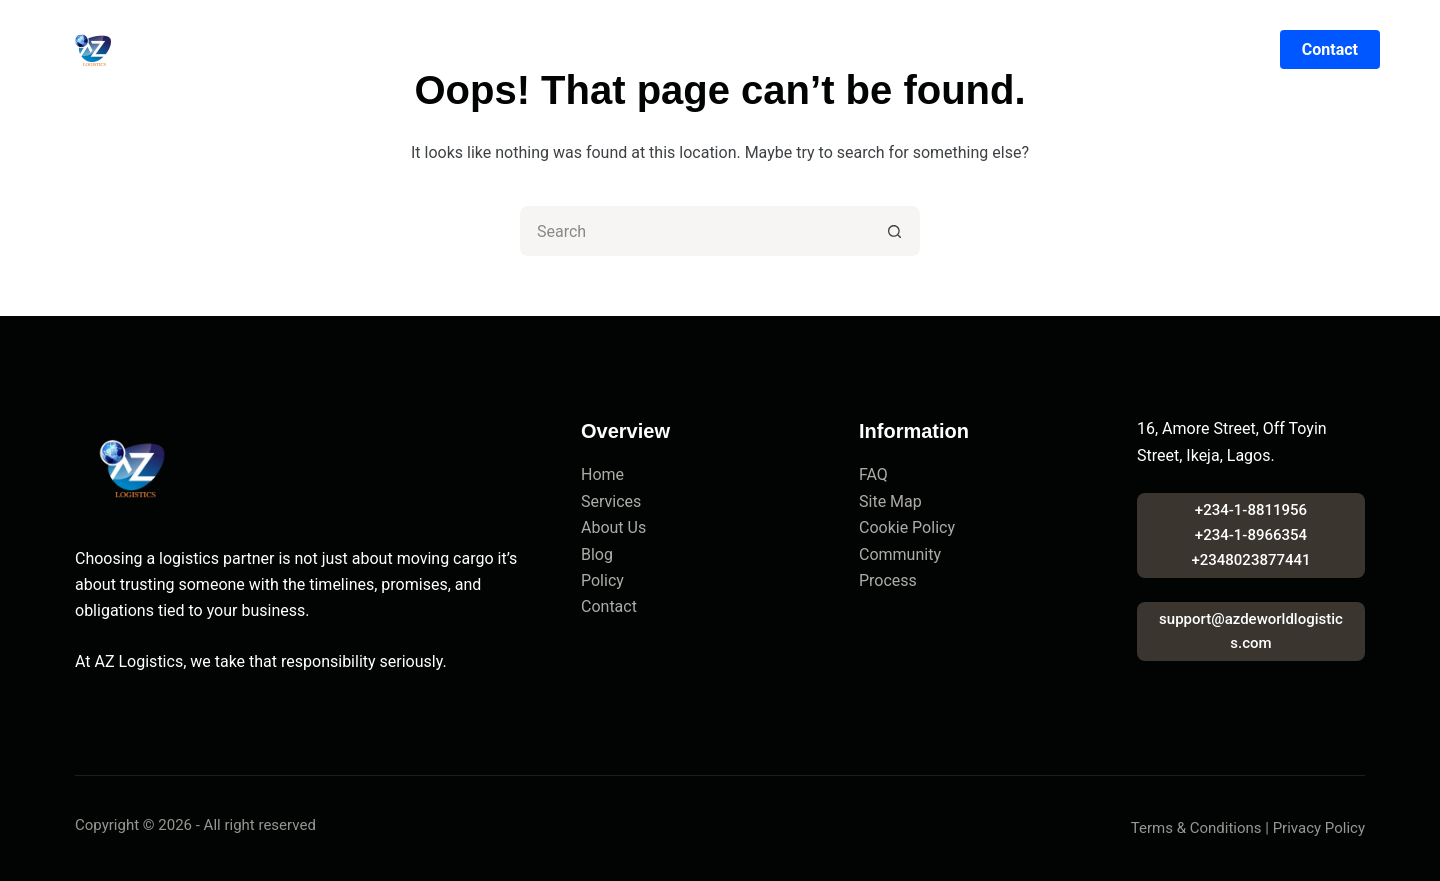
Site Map (890, 501)
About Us (613, 527)
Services (611, 501)
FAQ (873, 474)
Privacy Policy (1319, 828)
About (515, 50)
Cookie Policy (907, 527)
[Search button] (895, 231)
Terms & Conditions (1196, 828)
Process (888, 580)
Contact (952, 50)
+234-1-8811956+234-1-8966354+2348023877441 (1250, 535)
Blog (870, 50)
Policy (602, 580)
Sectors (790, 50)
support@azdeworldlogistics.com (1251, 631)
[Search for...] (695, 231)
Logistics (605, 50)
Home (440, 50)
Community (900, 554)
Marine (699, 50)
